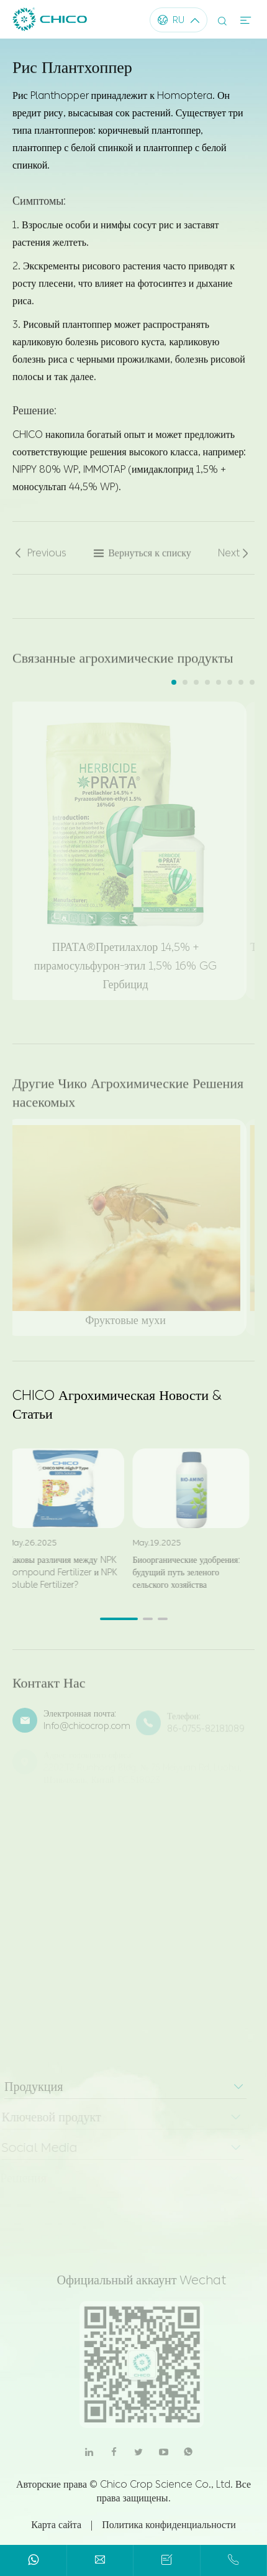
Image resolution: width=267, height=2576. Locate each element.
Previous (39, 559)
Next (234, 559)
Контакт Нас (48, 1689)
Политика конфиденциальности (169, 2525)
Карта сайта (56, 2525)
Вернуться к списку (142, 559)
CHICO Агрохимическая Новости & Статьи (117, 1405)
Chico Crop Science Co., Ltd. (166, 2484)
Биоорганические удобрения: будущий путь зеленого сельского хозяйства (180, 1572)
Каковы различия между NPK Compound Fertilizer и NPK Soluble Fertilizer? (56, 1572)
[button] (173, 682)
